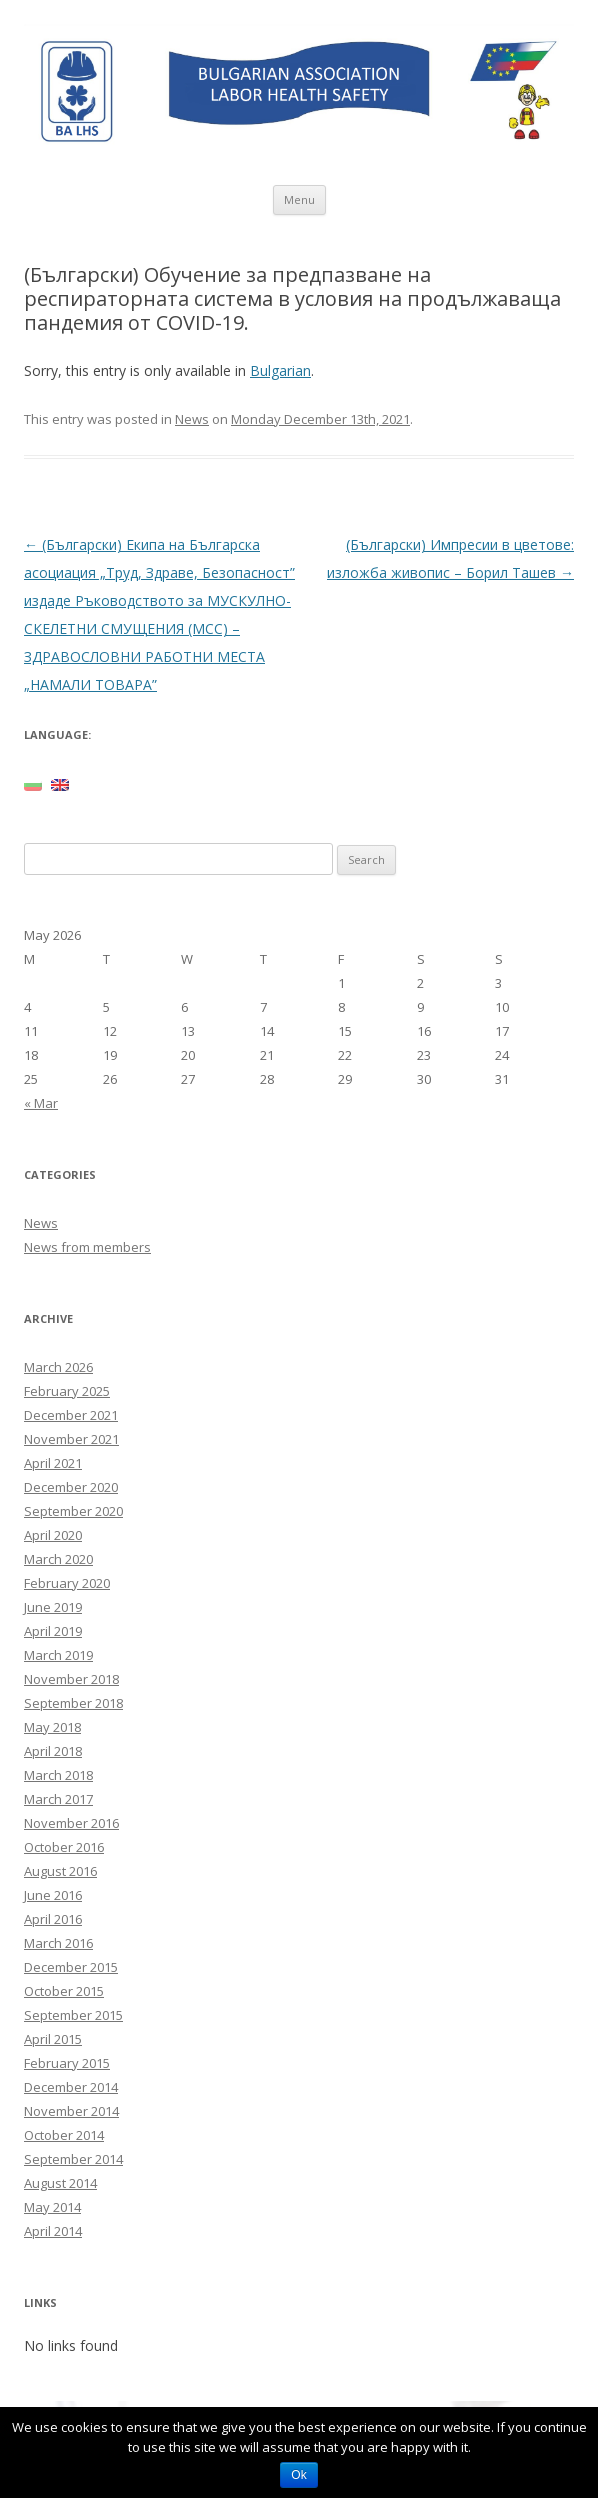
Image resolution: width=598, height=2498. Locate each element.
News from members (87, 1247)
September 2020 (73, 1511)
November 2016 (71, 1823)
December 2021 (71, 1415)
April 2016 (53, 1919)
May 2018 (52, 1727)
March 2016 (58, 1943)
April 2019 (53, 1631)
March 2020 (58, 1559)
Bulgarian (280, 370)
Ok (298, 2475)
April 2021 (53, 1463)
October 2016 (64, 1847)
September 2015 (73, 2015)
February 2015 (67, 2063)
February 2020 (67, 1583)
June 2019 (53, 1607)
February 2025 (67, 1391)
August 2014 (60, 2183)
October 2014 (64, 2135)
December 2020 (71, 1487)
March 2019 (58, 1655)
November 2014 (71, 2111)
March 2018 (58, 1775)
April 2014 (53, 2231)
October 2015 (64, 1991)
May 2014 (52, 2207)
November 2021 (71, 1439)
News (192, 419)
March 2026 (58, 1367)
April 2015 (53, 2039)
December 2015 (71, 1967)
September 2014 (73, 2159)
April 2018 (53, 1751)
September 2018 (73, 1703)
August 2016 (60, 1871)
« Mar (41, 1103)
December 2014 (71, 2087)
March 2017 (58, 1799)
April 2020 (53, 1535)
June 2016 (53, 1895)
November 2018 (71, 1679)
